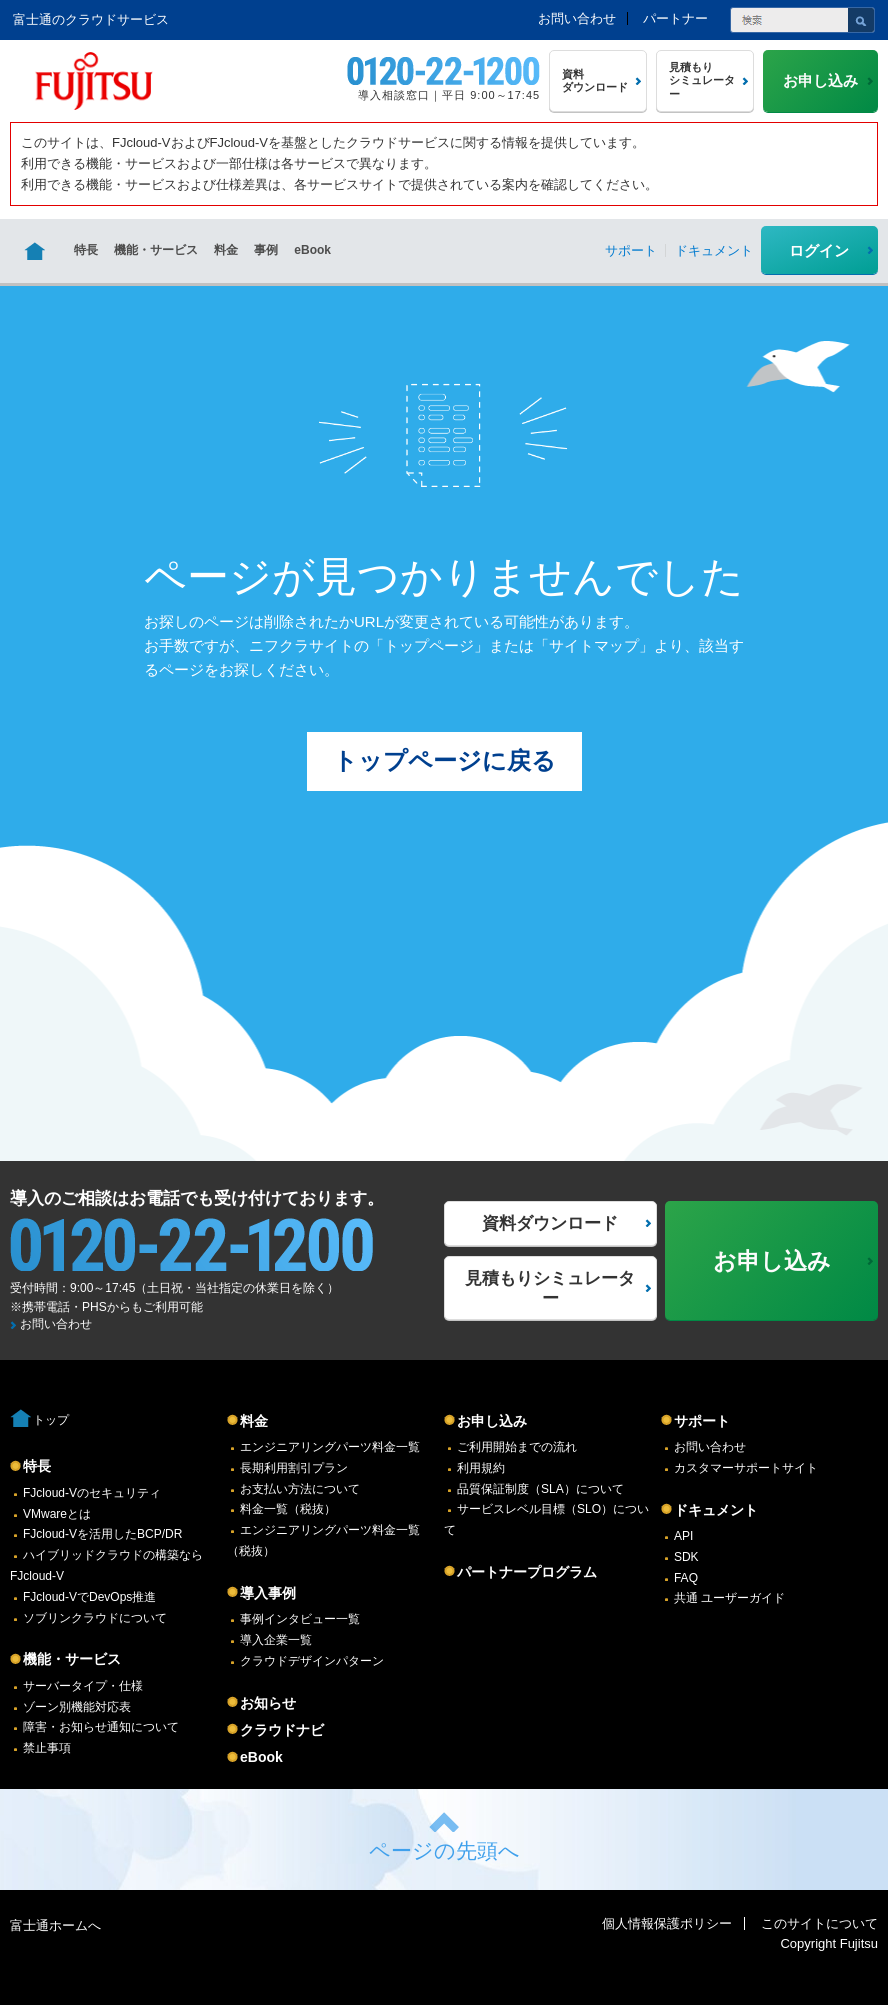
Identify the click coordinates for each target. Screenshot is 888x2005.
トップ (51, 1420)
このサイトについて (819, 1923)
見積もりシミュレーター (550, 1288)
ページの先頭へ (444, 1850)
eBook (312, 250)
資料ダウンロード (550, 1223)
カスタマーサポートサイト (746, 1468)
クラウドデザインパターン (312, 1661)
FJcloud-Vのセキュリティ (92, 1493)
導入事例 (268, 1593)
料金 (226, 250)
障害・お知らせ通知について (101, 1727)
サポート (702, 1421)
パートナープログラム (527, 1572)
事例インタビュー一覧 (300, 1619)
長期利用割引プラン (294, 1468)
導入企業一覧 (276, 1640)
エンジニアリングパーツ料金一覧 (330, 1447)
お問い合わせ (577, 18)
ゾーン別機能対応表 (77, 1707)
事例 (266, 250)
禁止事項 (47, 1748)
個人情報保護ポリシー (667, 1923)
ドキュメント (716, 1510)
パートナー (675, 18)
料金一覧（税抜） (288, 1509)
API (683, 1536)
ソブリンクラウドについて (95, 1618)
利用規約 (481, 1468)
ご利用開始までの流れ (517, 1447)
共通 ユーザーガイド (729, 1598)
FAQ (686, 1578)
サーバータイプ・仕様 (83, 1686)
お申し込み (492, 1421)
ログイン (819, 250)
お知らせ (268, 1703)
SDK (686, 1557)
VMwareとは (57, 1514)
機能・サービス (156, 250)
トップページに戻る (444, 760)
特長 (86, 250)
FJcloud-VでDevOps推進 (89, 1597)
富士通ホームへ (55, 1925)
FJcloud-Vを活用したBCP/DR (102, 1534)
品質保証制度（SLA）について (540, 1489)
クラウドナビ (282, 1730)
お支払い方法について (300, 1489)
